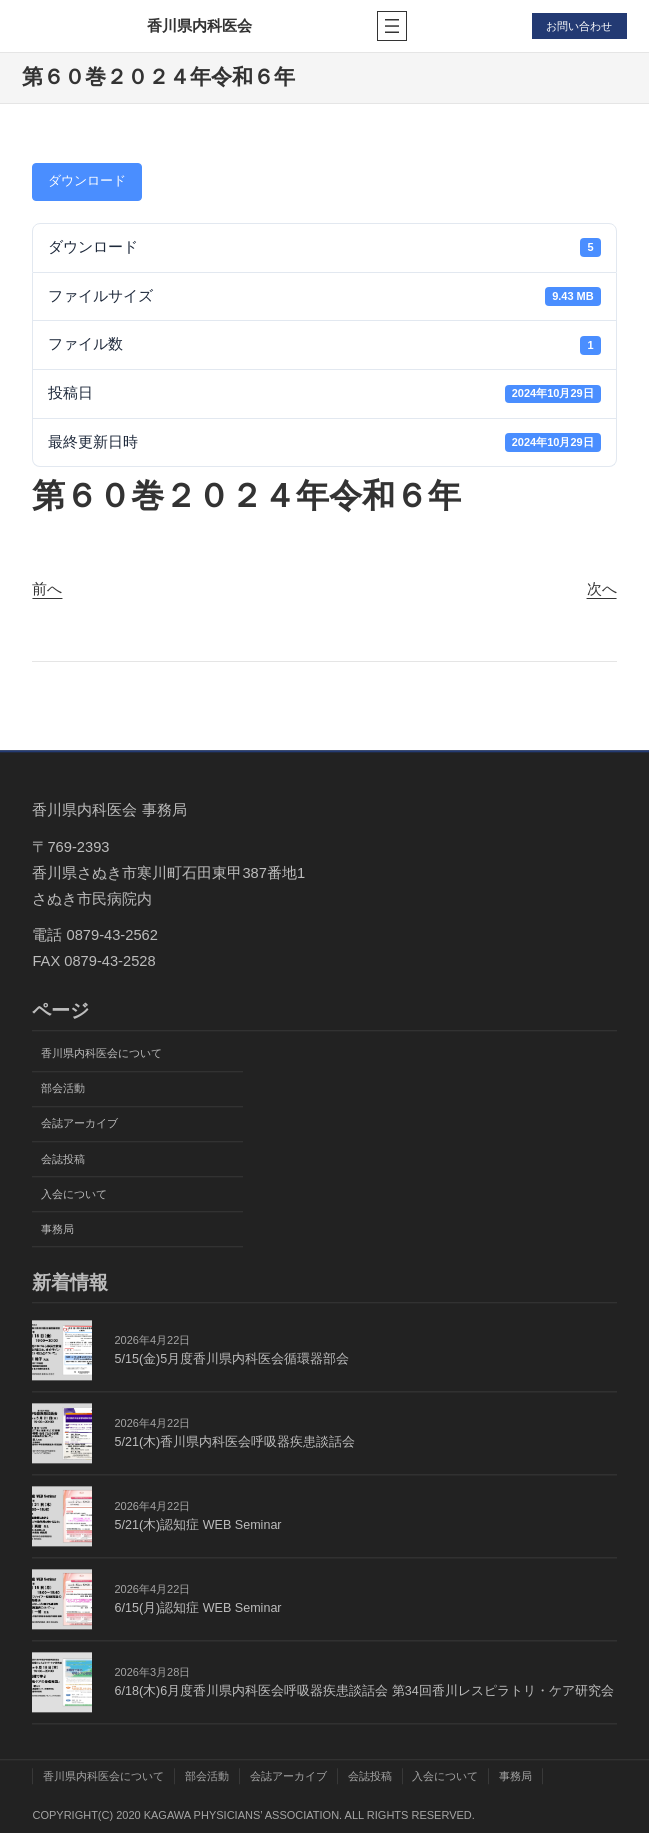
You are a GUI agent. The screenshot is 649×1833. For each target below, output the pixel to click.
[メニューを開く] (392, 26)
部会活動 (63, 1089)
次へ (602, 589)
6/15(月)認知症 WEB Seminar (197, 1608)
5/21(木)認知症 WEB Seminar (197, 1525)
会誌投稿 (63, 1159)
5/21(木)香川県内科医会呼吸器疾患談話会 (234, 1442)
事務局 (57, 1229)
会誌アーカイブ (79, 1124)
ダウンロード (87, 180)
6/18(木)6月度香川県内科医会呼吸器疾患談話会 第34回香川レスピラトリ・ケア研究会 (363, 1691)
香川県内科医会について (101, 1054)
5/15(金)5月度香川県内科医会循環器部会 (231, 1359)
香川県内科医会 (199, 25)
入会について (74, 1194)
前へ (47, 589)
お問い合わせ (579, 26)
